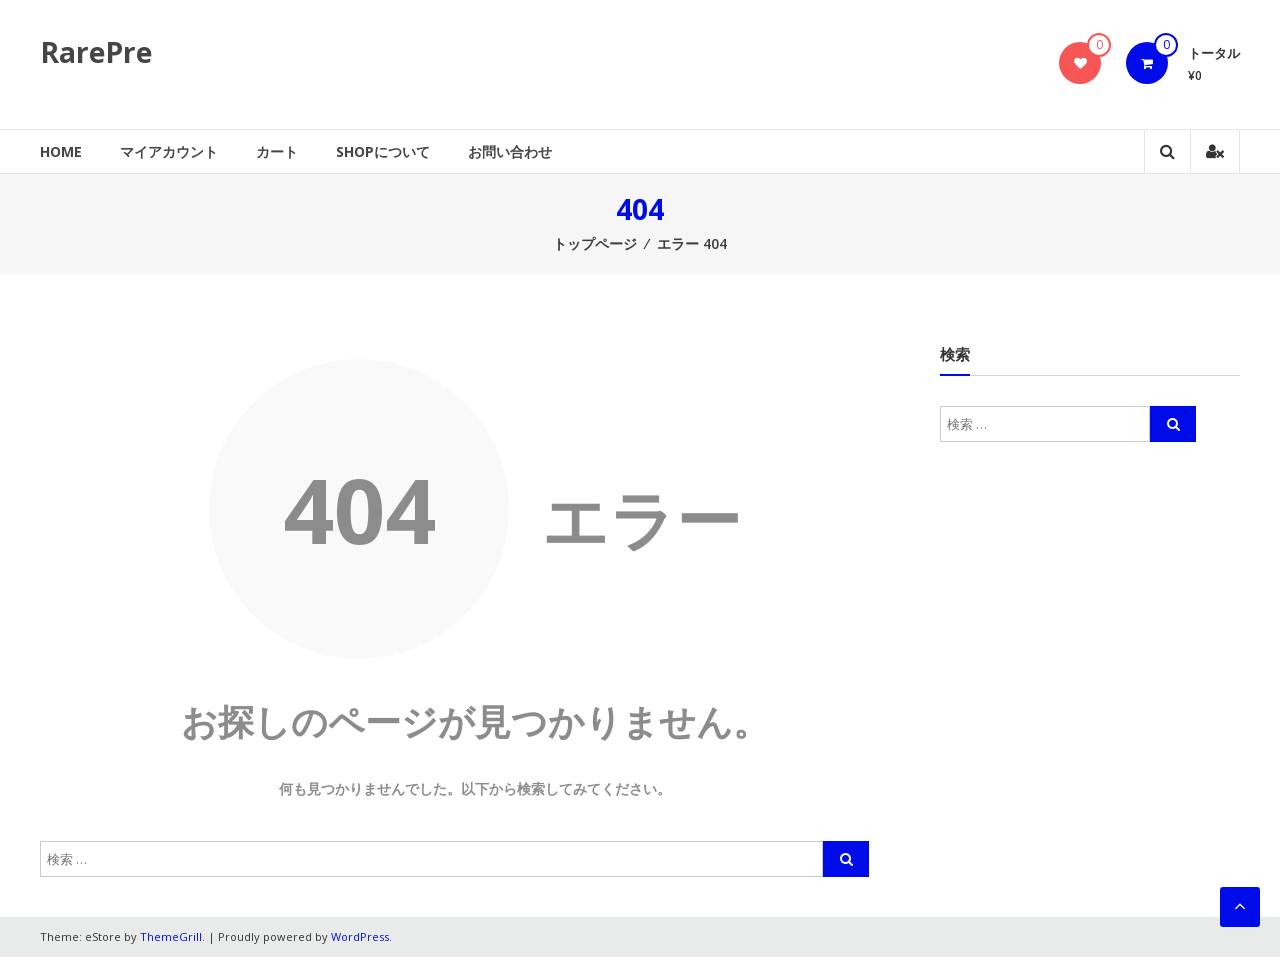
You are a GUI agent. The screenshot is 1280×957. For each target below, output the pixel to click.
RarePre (96, 52)
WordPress (360, 936)
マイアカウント (169, 151)
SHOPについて (383, 151)
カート (277, 151)
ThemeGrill (171, 936)
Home (61, 151)
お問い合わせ (510, 151)
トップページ (595, 243)
